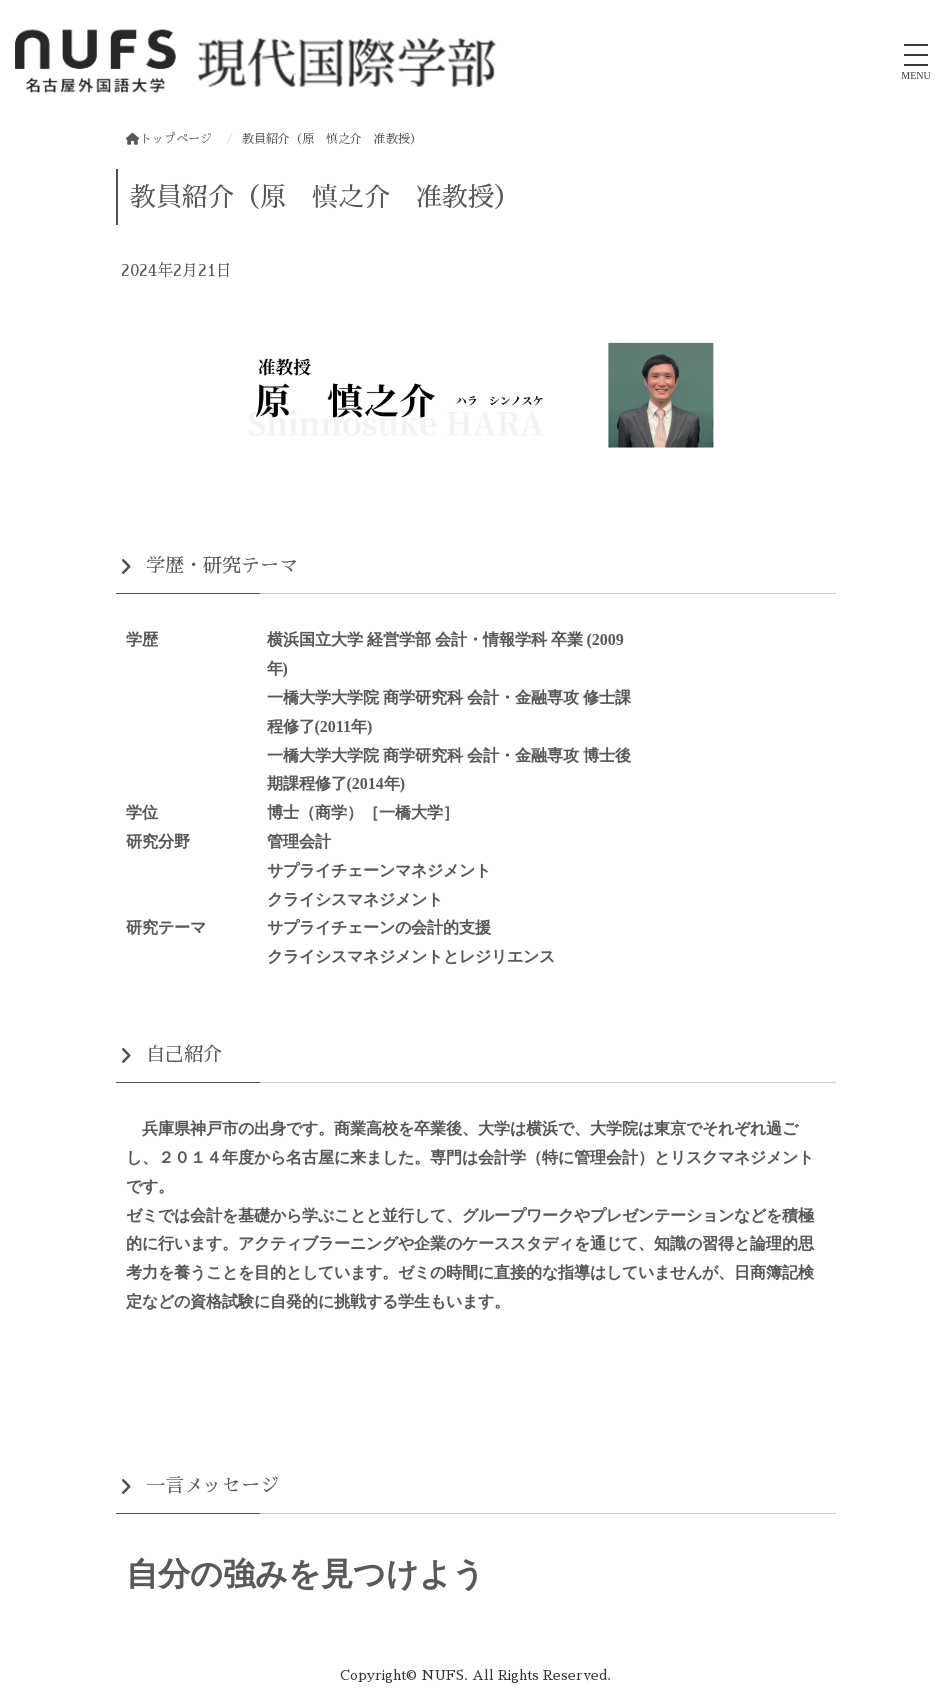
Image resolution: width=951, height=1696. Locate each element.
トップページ (169, 139)
